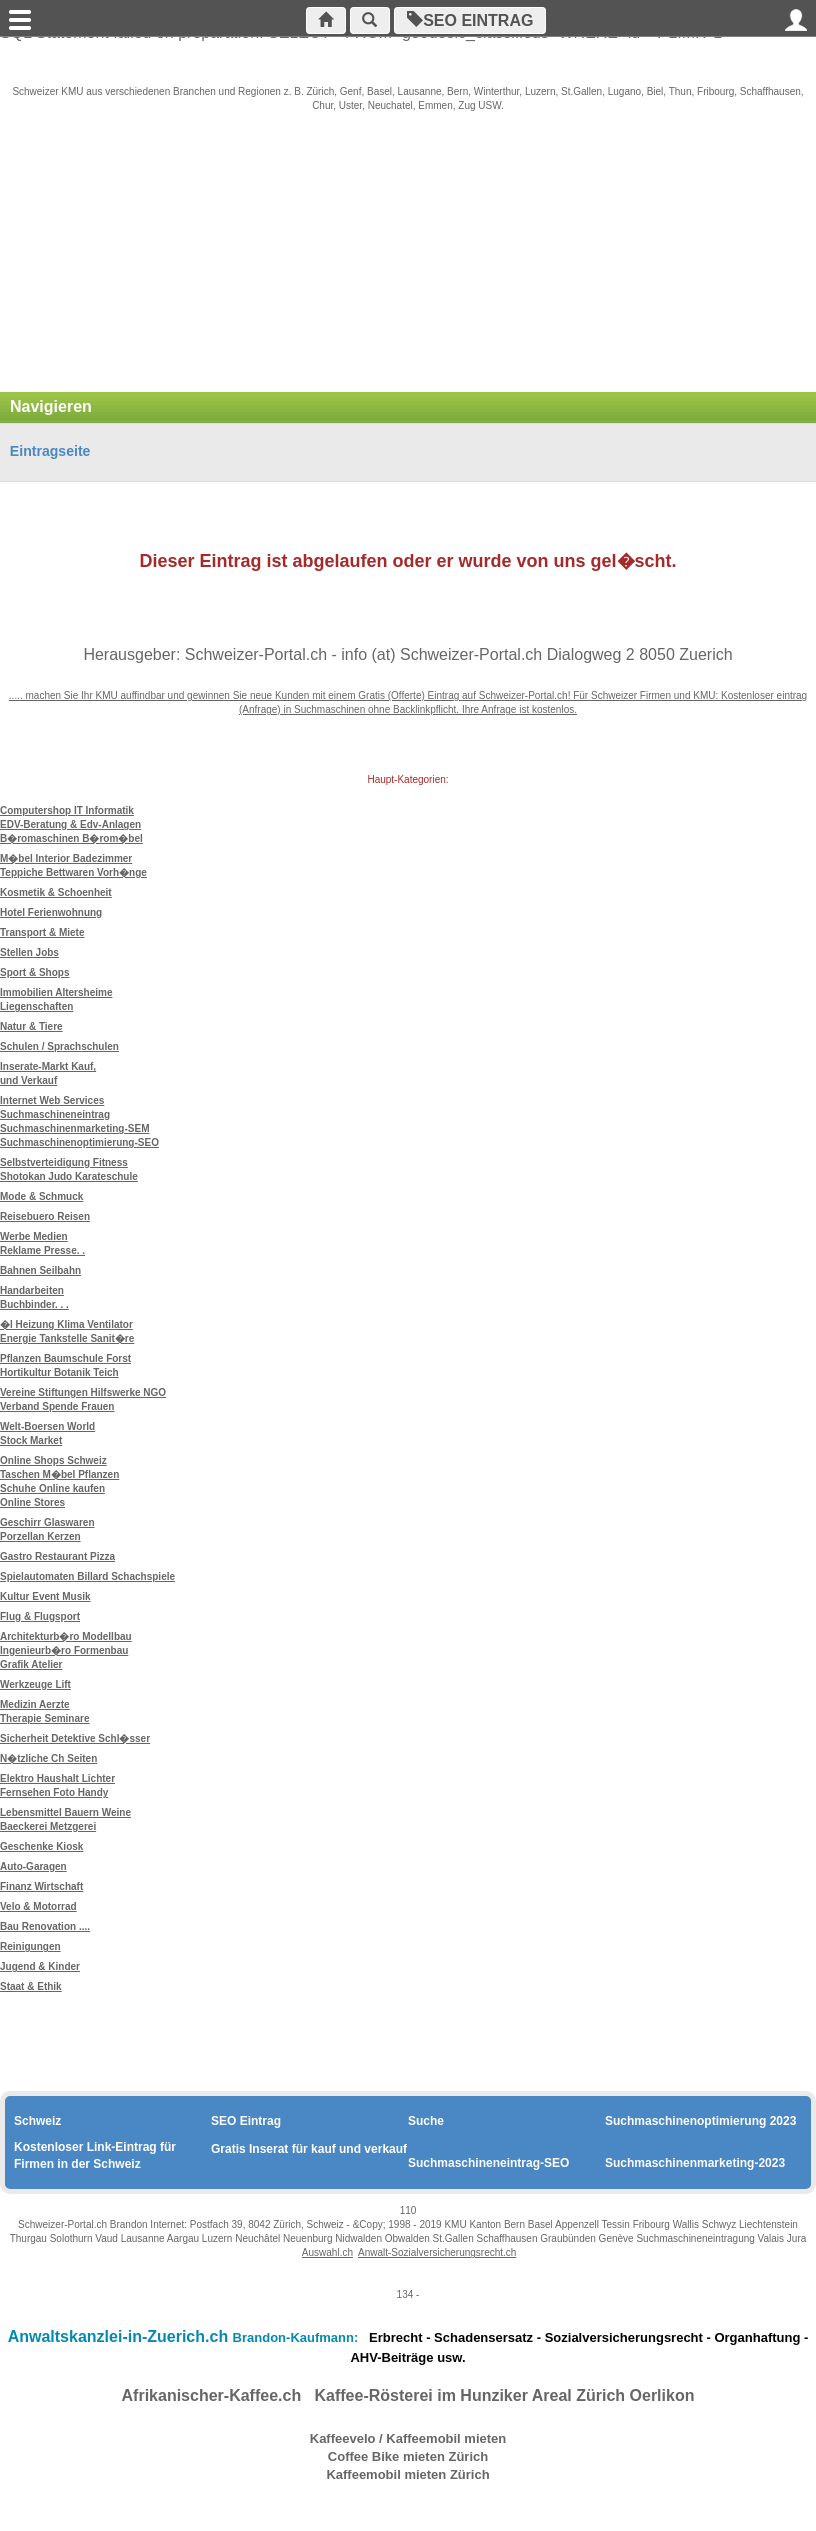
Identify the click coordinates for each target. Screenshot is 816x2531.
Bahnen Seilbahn (40, 1270)
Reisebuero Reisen (45, 1216)
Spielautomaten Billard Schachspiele (87, 1576)
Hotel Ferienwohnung (51, 912)
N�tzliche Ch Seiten (48, 1758)
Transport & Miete (42, 932)
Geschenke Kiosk (41, 1846)
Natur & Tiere (31, 1026)
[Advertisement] (408, 262)
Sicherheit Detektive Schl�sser (75, 1738)
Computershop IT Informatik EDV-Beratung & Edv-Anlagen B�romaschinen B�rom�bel (71, 824)
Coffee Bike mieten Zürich (408, 2456)
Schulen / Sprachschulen (59, 1046)
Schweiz (37, 2121)
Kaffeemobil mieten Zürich (407, 2474)
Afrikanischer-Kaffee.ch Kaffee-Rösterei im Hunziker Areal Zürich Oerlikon (408, 2395)
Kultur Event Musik (45, 1596)
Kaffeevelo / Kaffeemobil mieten (408, 2438)
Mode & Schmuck (41, 1196)
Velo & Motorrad (38, 1906)
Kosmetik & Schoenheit (56, 892)
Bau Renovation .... (45, 1926)
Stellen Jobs (29, 952)
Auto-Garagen (33, 1866)
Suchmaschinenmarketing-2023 (695, 2163)
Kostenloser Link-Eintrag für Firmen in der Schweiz (95, 2155)
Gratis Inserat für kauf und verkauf (309, 2149)
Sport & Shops (34, 972)
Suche (426, 2121)
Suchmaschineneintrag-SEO (488, 2163)
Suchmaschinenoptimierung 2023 (700, 2121)
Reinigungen (30, 1946)
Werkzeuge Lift (35, 1684)
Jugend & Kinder (40, 1966)
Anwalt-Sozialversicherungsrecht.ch (437, 2252)
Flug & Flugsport (40, 1616)
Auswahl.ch (327, 2252)
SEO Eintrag (475, 20)
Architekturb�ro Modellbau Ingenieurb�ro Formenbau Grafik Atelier (66, 1650)
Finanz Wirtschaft (41, 1886)
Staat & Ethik (31, 1986)
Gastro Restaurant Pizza (57, 1556)
